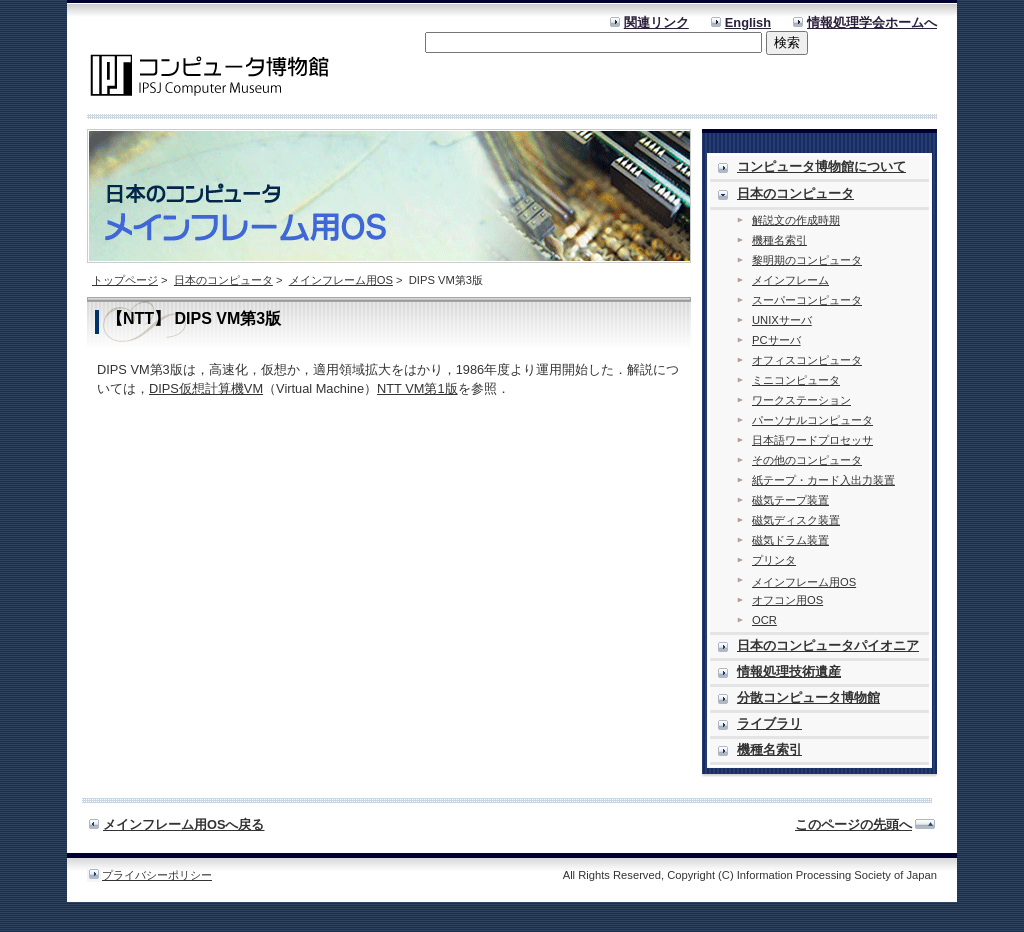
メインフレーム (790, 280)
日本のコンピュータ (223, 280)
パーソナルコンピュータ (812, 420)
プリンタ (774, 560)
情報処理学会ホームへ (872, 22)
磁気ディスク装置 (796, 520)
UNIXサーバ (782, 320)
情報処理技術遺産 (789, 671)
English (748, 22)
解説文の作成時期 (796, 220)
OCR (764, 620)
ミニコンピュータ (796, 380)
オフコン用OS (787, 600)
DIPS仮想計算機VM (206, 388)
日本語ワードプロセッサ (812, 440)
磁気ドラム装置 (790, 540)
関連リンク (656, 22)
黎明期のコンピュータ (807, 260)
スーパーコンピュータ (807, 300)
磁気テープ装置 (790, 500)
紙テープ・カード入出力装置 (823, 480)
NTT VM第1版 (417, 388)
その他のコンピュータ (807, 460)
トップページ (125, 280)
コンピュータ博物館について (821, 166)
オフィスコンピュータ (807, 360)
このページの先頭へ (853, 824)
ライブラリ (769, 723)
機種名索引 (779, 240)
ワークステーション (801, 400)
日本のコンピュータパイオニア (828, 645)
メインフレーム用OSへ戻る (184, 824)
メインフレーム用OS (341, 280)
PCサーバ (776, 340)
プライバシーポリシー (157, 875)
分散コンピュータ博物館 (808, 697)
